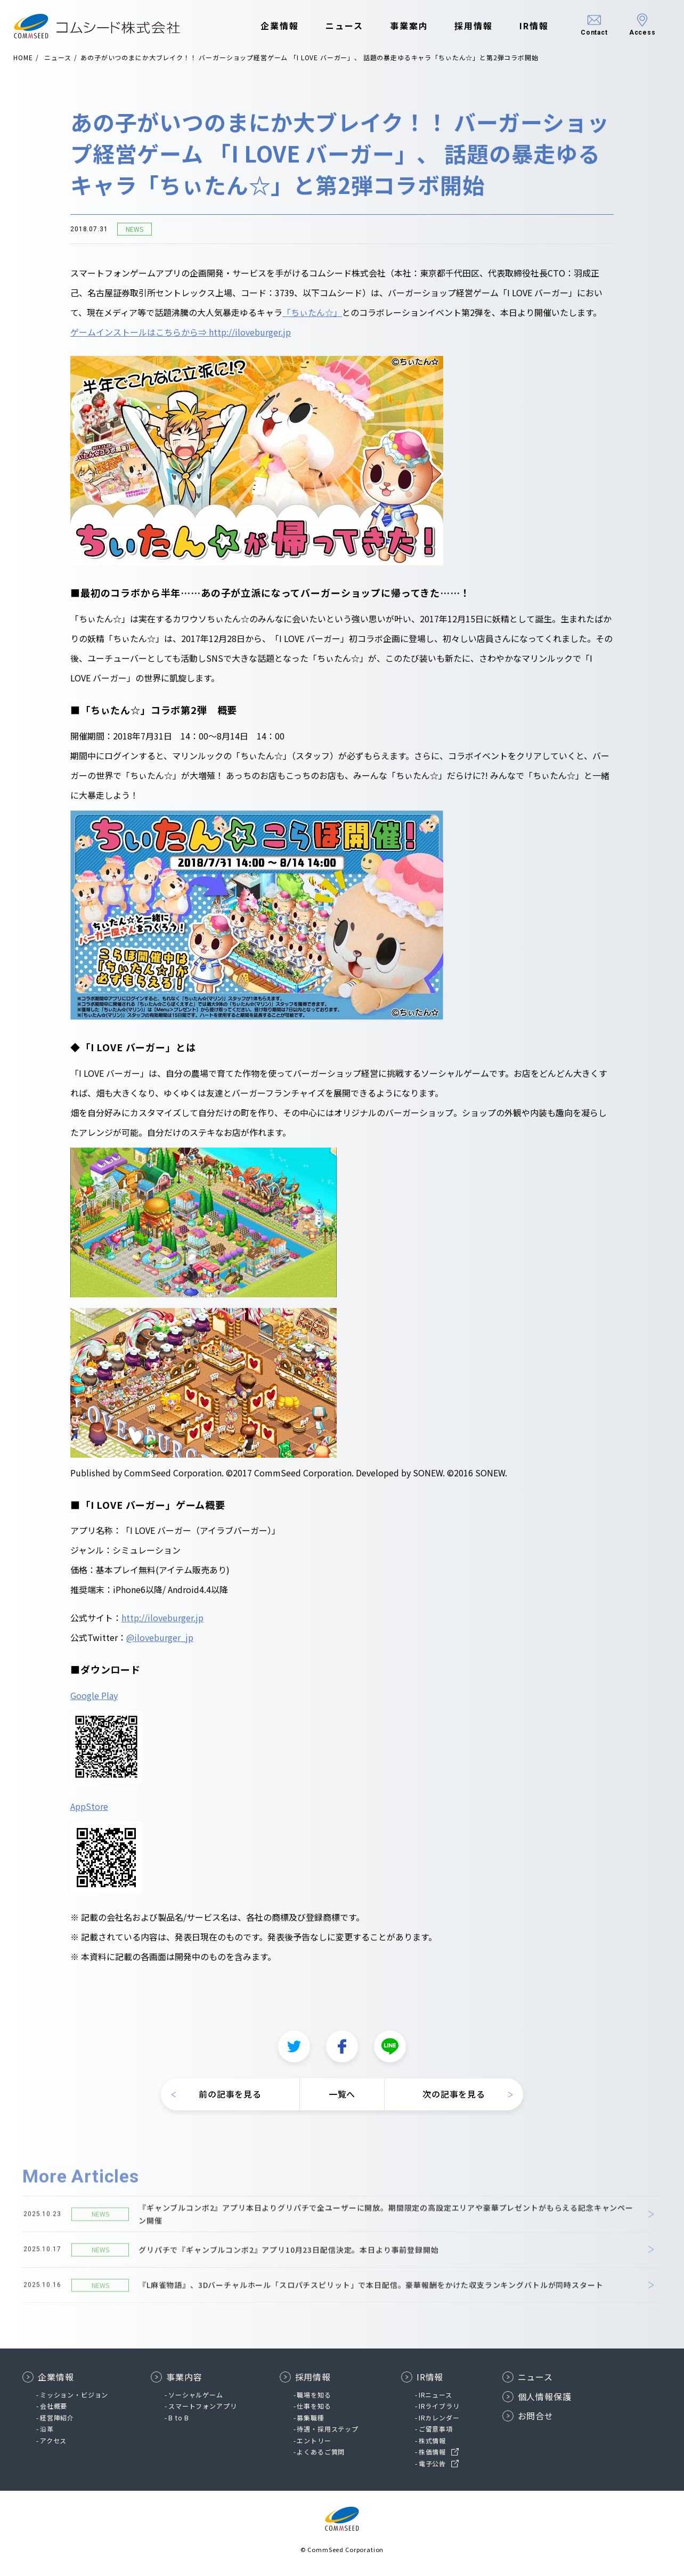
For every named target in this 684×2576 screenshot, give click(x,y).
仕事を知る (314, 2405)
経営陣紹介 (57, 2417)
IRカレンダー (439, 2417)
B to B (178, 2417)
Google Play (94, 1700)
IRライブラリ (439, 2405)
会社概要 (53, 2405)
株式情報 (432, 2440)
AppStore (89, 1811)
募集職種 (310, 2417)
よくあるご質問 (321, 2451)
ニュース (343, 25)
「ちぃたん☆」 (312, 317)
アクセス (53, 2440)
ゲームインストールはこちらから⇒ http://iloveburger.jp (180, 337)
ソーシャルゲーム (195, 2394)
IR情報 (533, 25)
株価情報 (432, 2451)
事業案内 (408, 25)
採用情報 (473, 25)
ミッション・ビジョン (74, 2394)
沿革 (47, 2428)
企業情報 (279, 25)
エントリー (314, 2440)
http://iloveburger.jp (162, 1622)
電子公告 (432, 2463)
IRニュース (435, 2394)
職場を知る (314, 2394)
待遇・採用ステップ (328, 2428)
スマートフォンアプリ (202, 2405)
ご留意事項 (436, 2428)
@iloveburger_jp (159, 1642)
